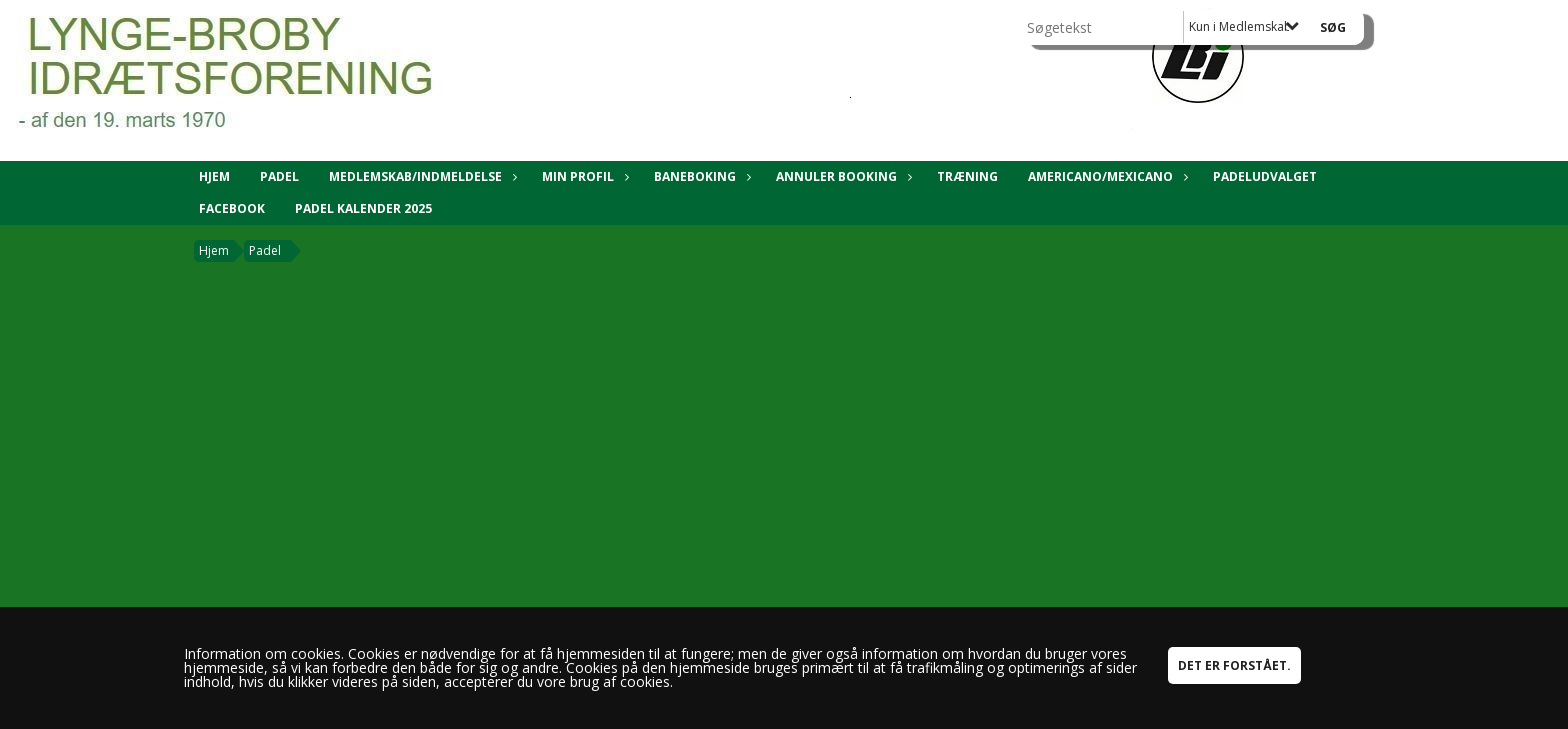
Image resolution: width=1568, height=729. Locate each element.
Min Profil (583, 176)
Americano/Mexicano (1105, 176)
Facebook (232, 208)
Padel (279, 176)
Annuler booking (841, 176)
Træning (967, 176)
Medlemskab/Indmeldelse (420, 176)
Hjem (214, 176)
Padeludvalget (1265, 176)
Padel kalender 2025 (363, 208)
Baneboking (700, 176)
